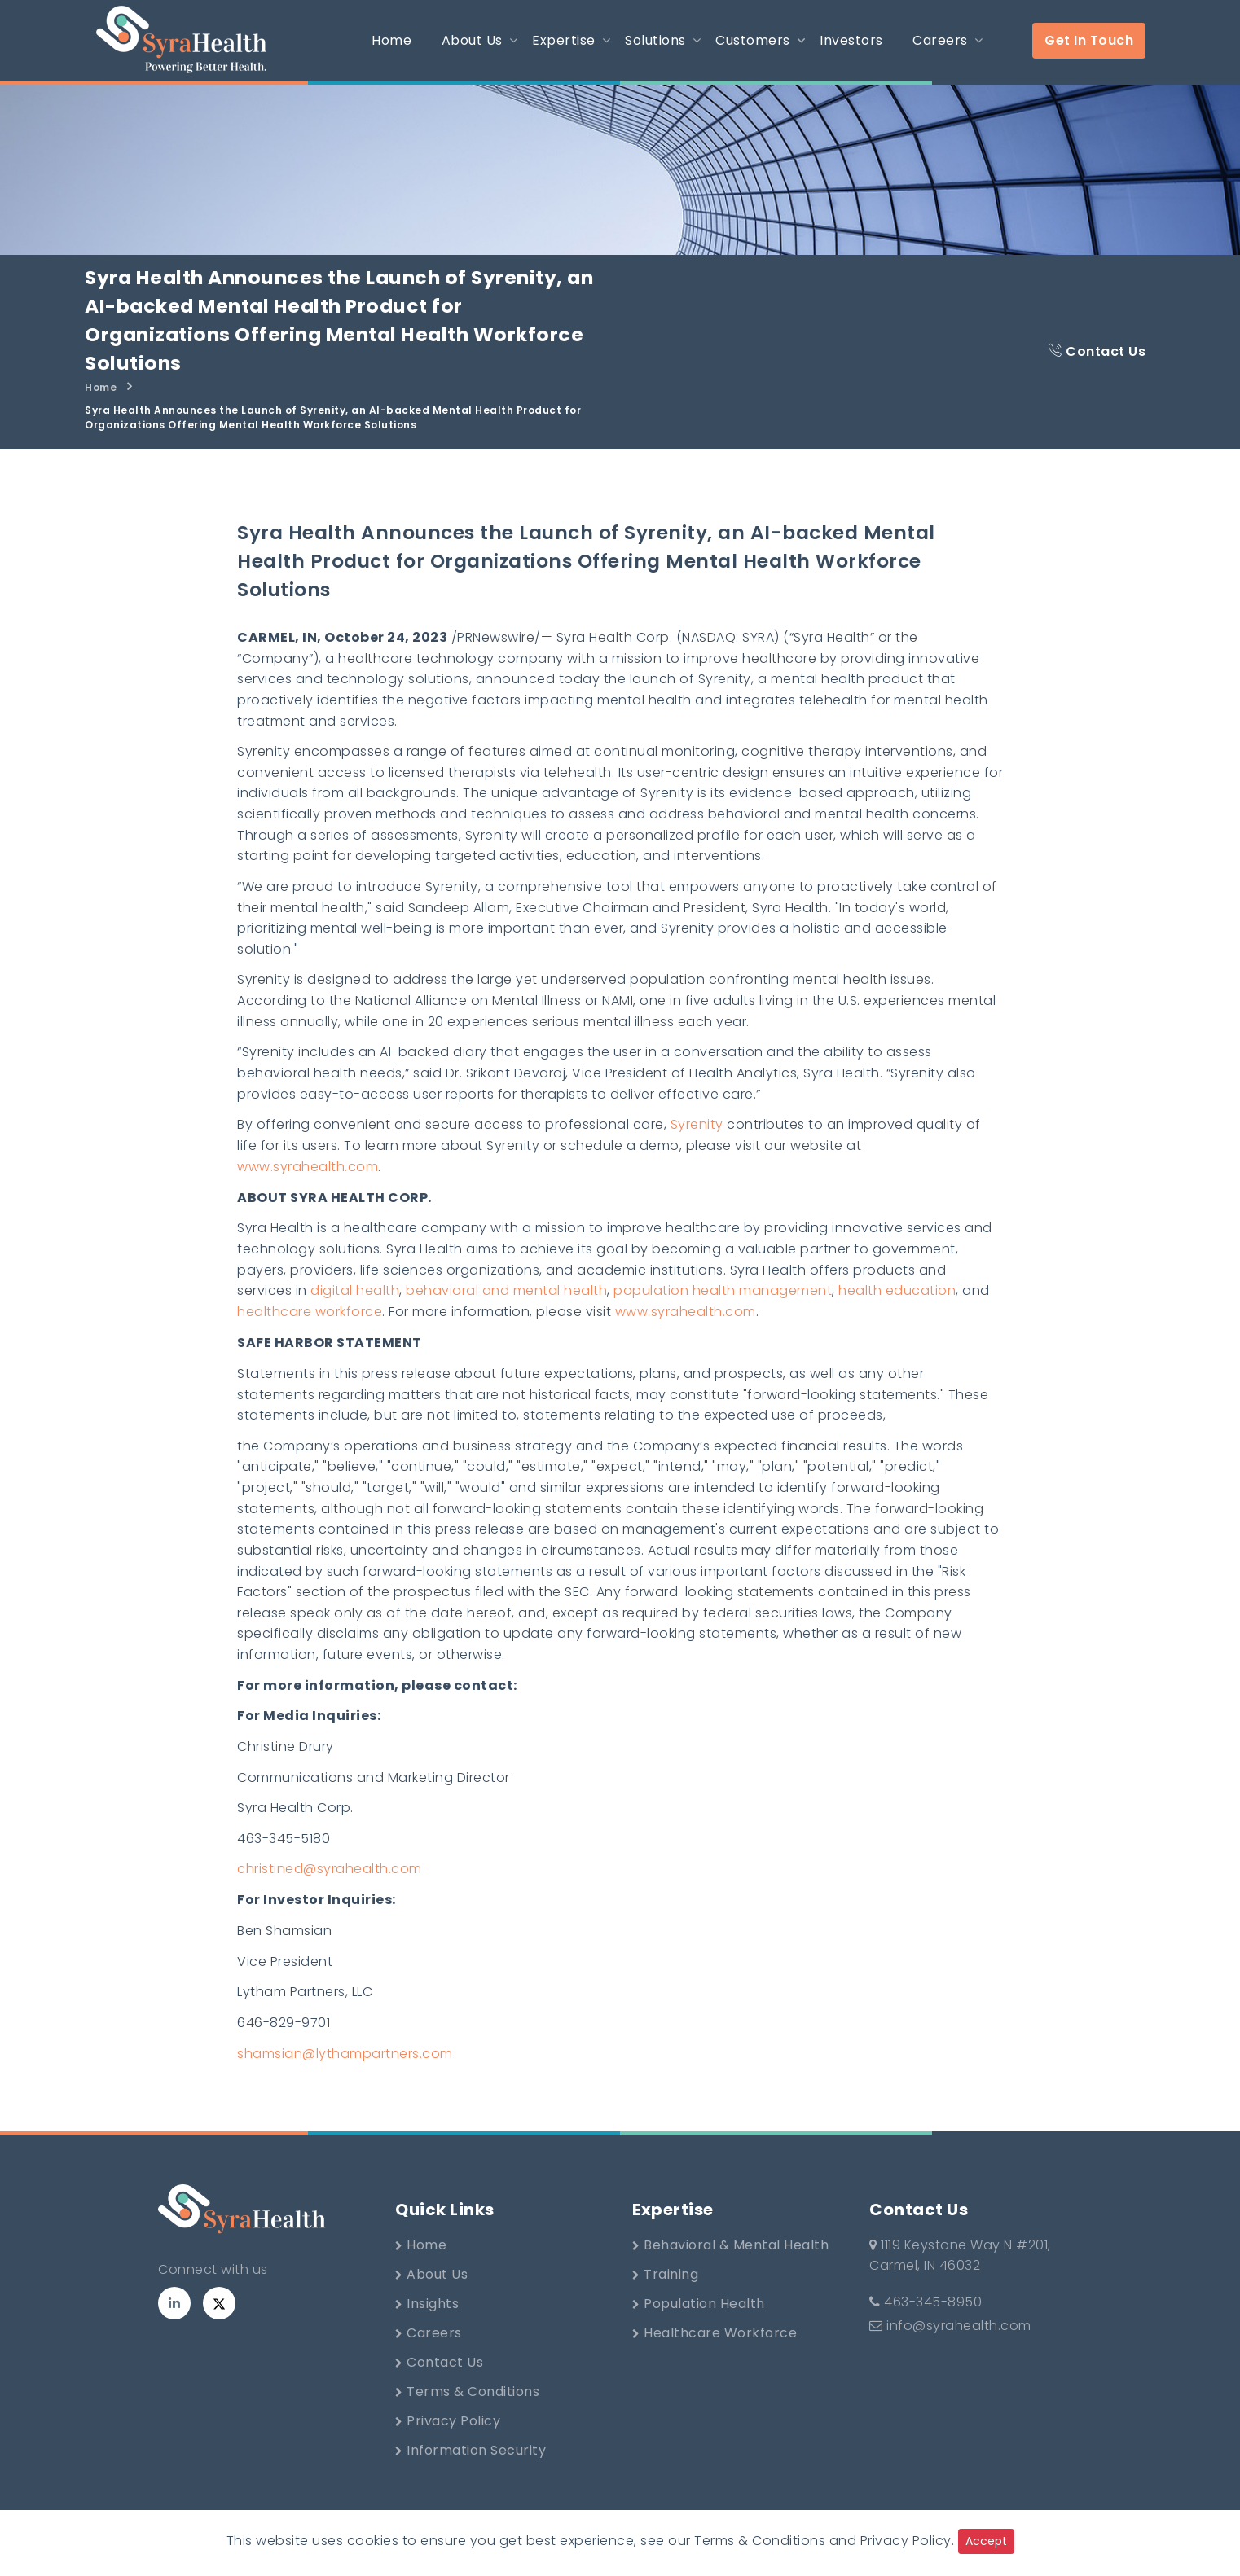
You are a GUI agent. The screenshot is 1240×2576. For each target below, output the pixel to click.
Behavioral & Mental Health (730, 2265)
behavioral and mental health (506, 1303)
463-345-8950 (925, 2323)
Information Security (470, 2470)
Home (101, 390)
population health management (722, 1303)
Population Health (698, 2324)
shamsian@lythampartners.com (345, 2074)
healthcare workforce (309, 1324)
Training (665, 2294)
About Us (431, 2294)
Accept (986, 2541)
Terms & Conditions (467, 2412)
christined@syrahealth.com (329, 1888)
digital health (354, 1303)
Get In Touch (1088, 40)
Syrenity (697, 1135)
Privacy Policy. (907, 2540)
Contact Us (1097, 353)
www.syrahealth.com (307, 1178)
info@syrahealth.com (950, 2346)
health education (897, 1303)
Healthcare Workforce (714, 2353)
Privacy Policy (447, 2441)
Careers (428, 2353)
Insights (427, 2324)
